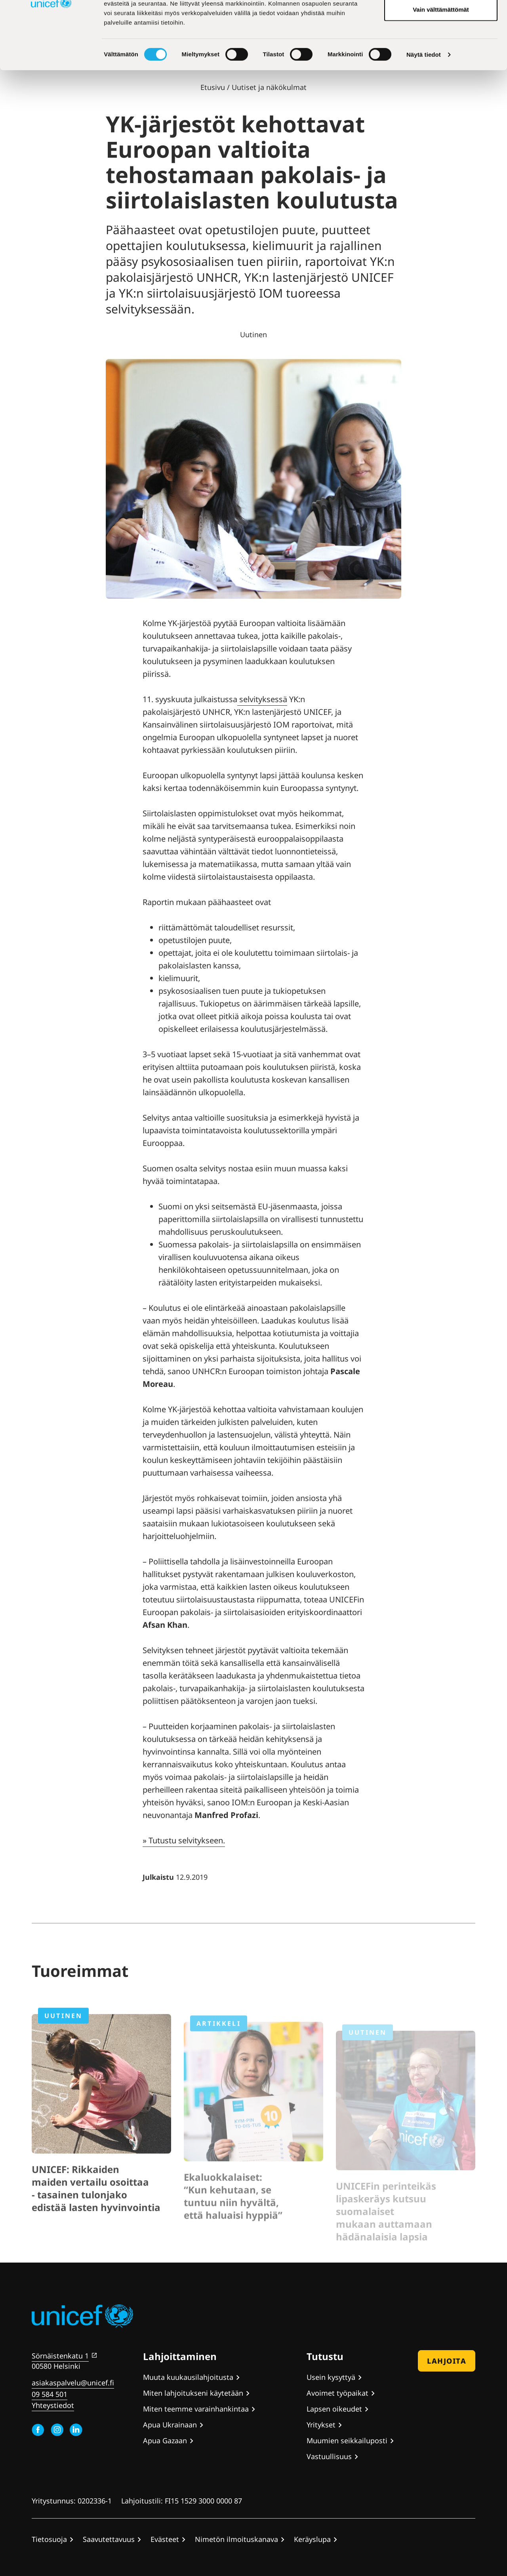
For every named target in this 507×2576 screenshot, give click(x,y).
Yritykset (321, 2424)
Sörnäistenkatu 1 (60, 2355)
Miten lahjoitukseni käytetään (193, 2393)
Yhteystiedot (53, 2405)
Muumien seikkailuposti (347, 2440)
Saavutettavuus (109, 2539)
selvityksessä (262, 699)
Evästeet (165, 2539)
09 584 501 (49, 2394)
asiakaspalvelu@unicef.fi (73, 2382)
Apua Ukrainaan (170, 2424)
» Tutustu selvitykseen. (184, 1840)
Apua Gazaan (165, 2440)
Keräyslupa (312, 2539)
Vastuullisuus (329, 2456)
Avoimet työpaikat (337, 2393)
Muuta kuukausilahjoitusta (188, 2377)
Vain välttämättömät (441, 72)
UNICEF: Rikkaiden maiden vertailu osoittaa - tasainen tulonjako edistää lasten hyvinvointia (96, 2214)
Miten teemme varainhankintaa (196, 2409)
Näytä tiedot (423, 118)
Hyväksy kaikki (441, 20)
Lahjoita (446, 2361)
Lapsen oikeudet (334, 2409)
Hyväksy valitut (440, 47)
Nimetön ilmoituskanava (236, 2539)
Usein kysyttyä (331, 2377)
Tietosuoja (49, 2539)
